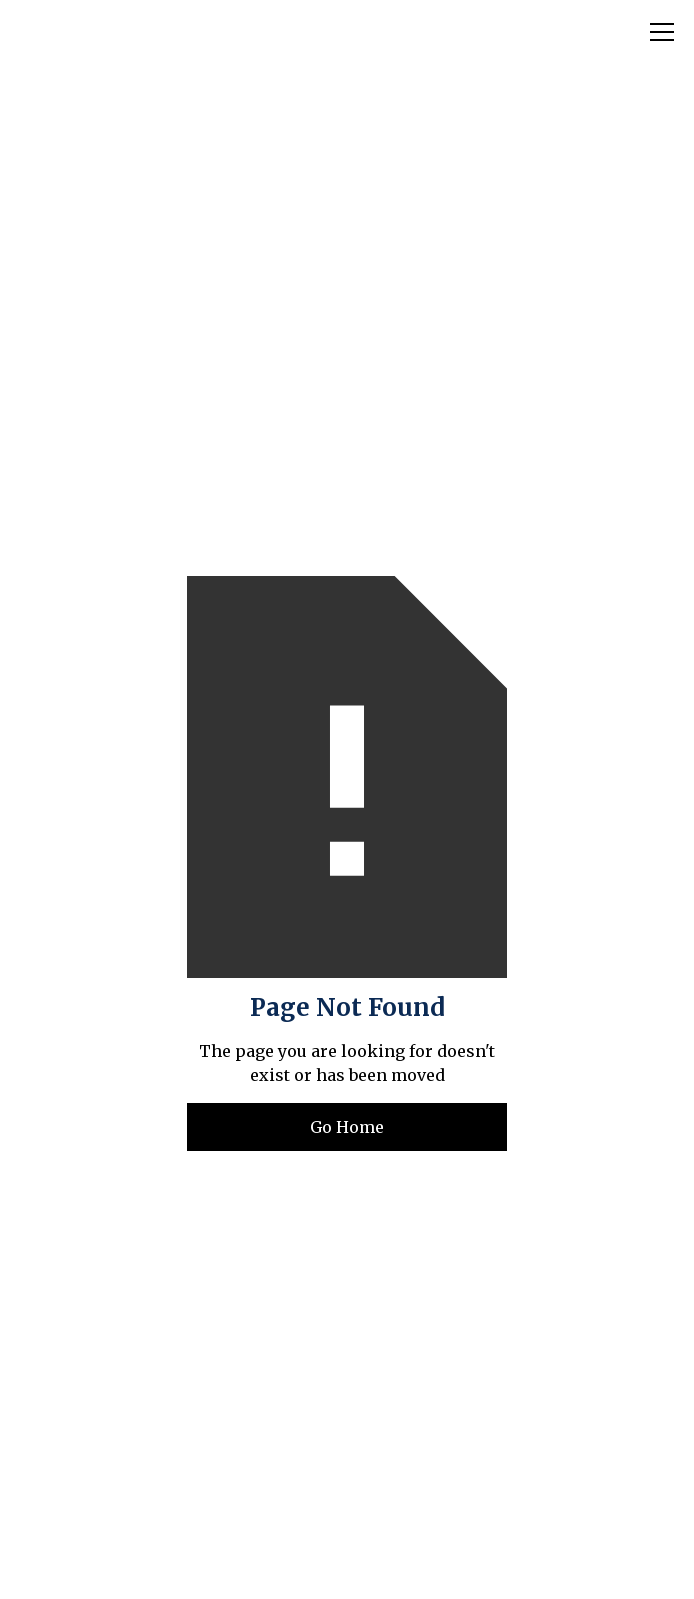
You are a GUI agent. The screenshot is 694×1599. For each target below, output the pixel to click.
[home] (144, 32)
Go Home (347, 1127)
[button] (658, 32)
